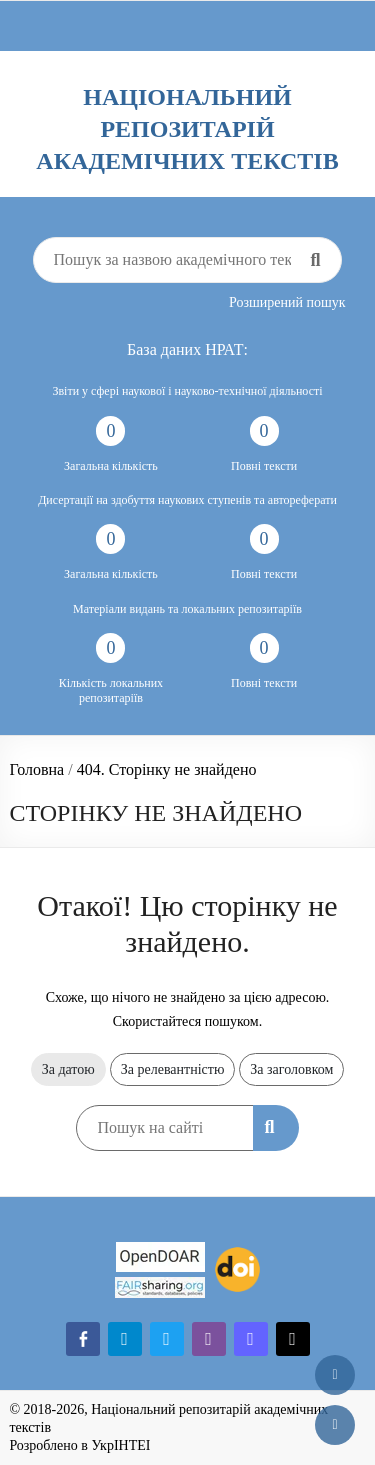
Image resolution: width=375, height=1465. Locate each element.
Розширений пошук (287, 302)
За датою (68, 1069)
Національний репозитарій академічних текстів (187, 129)
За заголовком (291, 1069)
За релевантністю (173, 1069)
